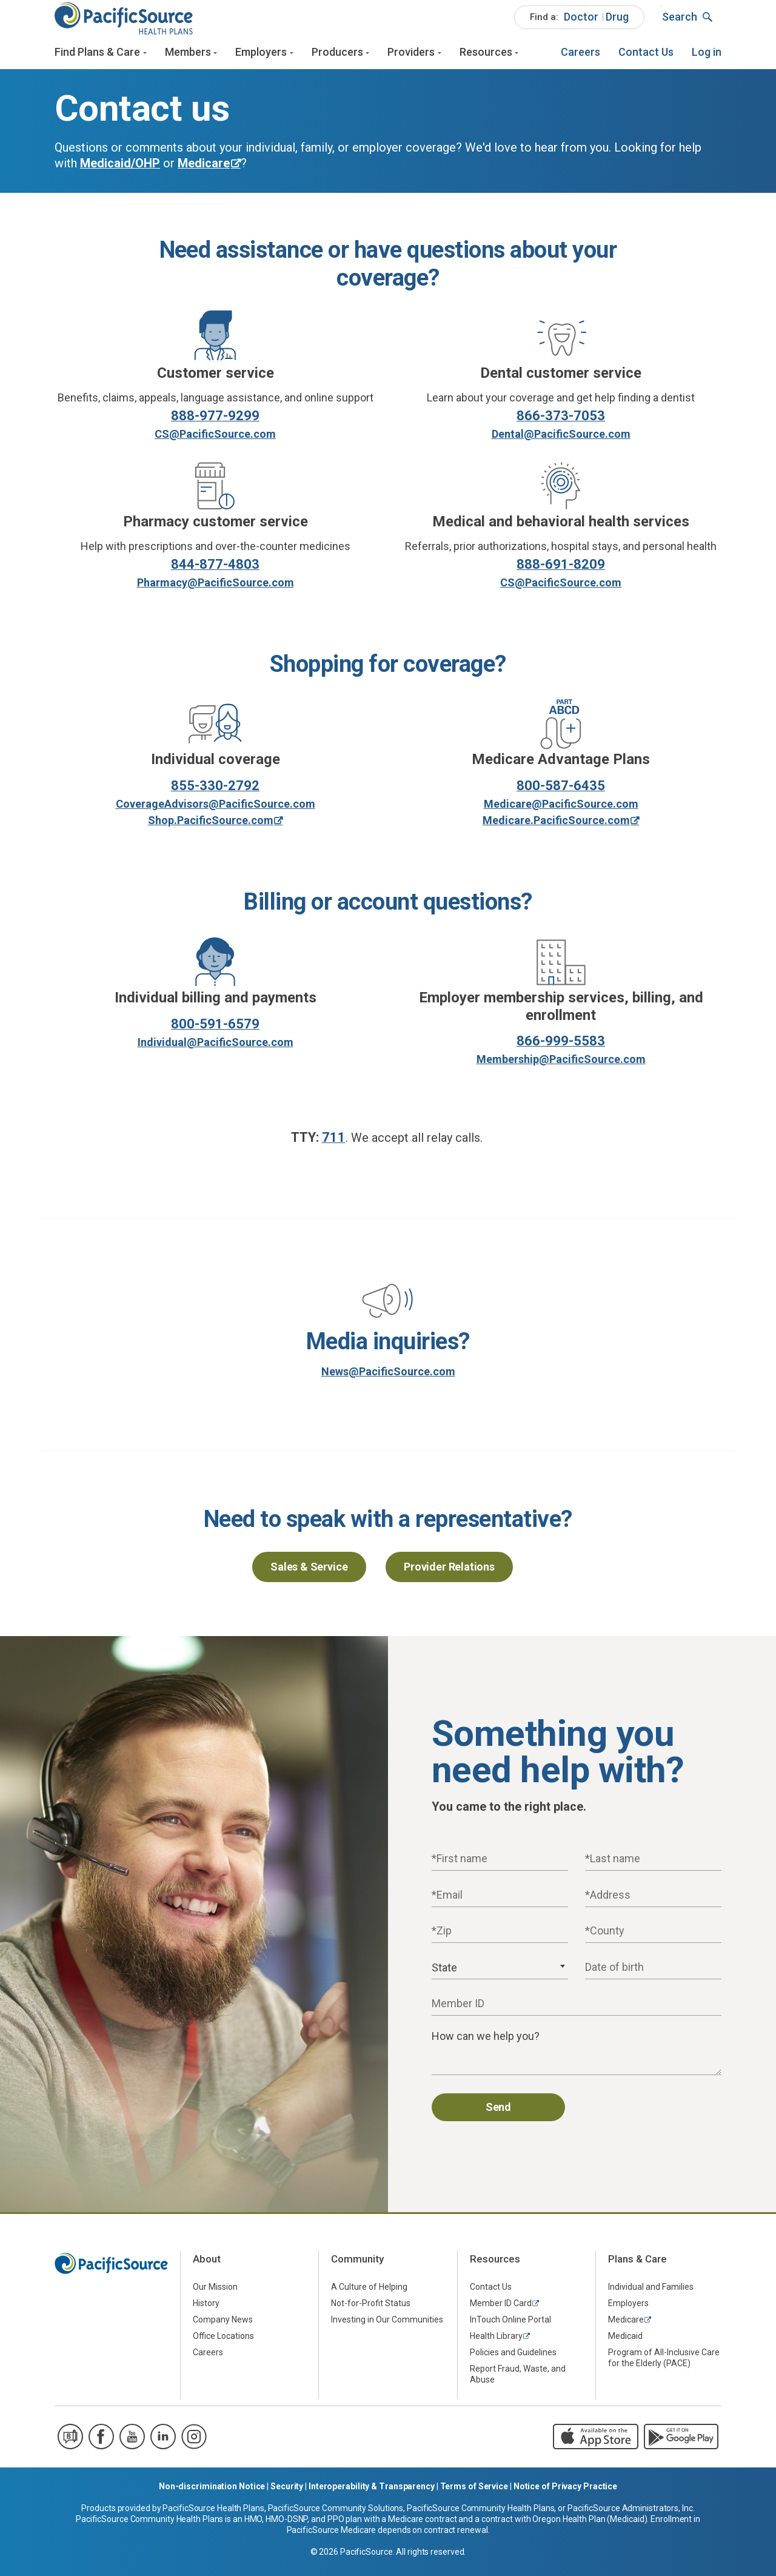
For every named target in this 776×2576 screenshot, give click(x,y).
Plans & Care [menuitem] (637, 2268)
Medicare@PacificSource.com (561, 813)
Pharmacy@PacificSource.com (215, 592)
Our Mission (215, 2296)
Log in (706, 59)
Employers (261, 59)
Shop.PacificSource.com (210, 829)
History (206, 2313)
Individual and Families (651, 2296)
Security (286, 2495)
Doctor (581, 23)
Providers (411, 59)
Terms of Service (474, 2495)
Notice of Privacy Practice (565, 2495)
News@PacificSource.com (388, 1381)
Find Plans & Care (97, 59)
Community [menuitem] (357, 2268)
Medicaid (625, 2345)
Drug (617, 23)
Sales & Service (308, 1575)
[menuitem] (579, 24)
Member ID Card (501, 2313)
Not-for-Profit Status (370, 2313)
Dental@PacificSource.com (561, 443)
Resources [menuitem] (495, 2268)
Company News (223, 2329)
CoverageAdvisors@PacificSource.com (215, 813)
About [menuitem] (207, 2268)
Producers (337, 59)
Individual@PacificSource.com (215, 1051)
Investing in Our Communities (387, 2329)
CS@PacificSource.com (215, 443)
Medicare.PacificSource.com (556, 829)
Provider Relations (449, 1575)
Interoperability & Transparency (372, 2495)
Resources (486, 59)
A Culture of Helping (369, 2296)
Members (188, 59)
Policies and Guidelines (513, 2362)
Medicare (626, 2329)
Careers (580, 59)
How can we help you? (486, 2045)
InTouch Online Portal (510, 2329)
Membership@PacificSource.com (561, 1068)
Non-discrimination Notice (212, 2495)
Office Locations (223, 2345)
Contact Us (646, 59)
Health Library (496, 2345)
